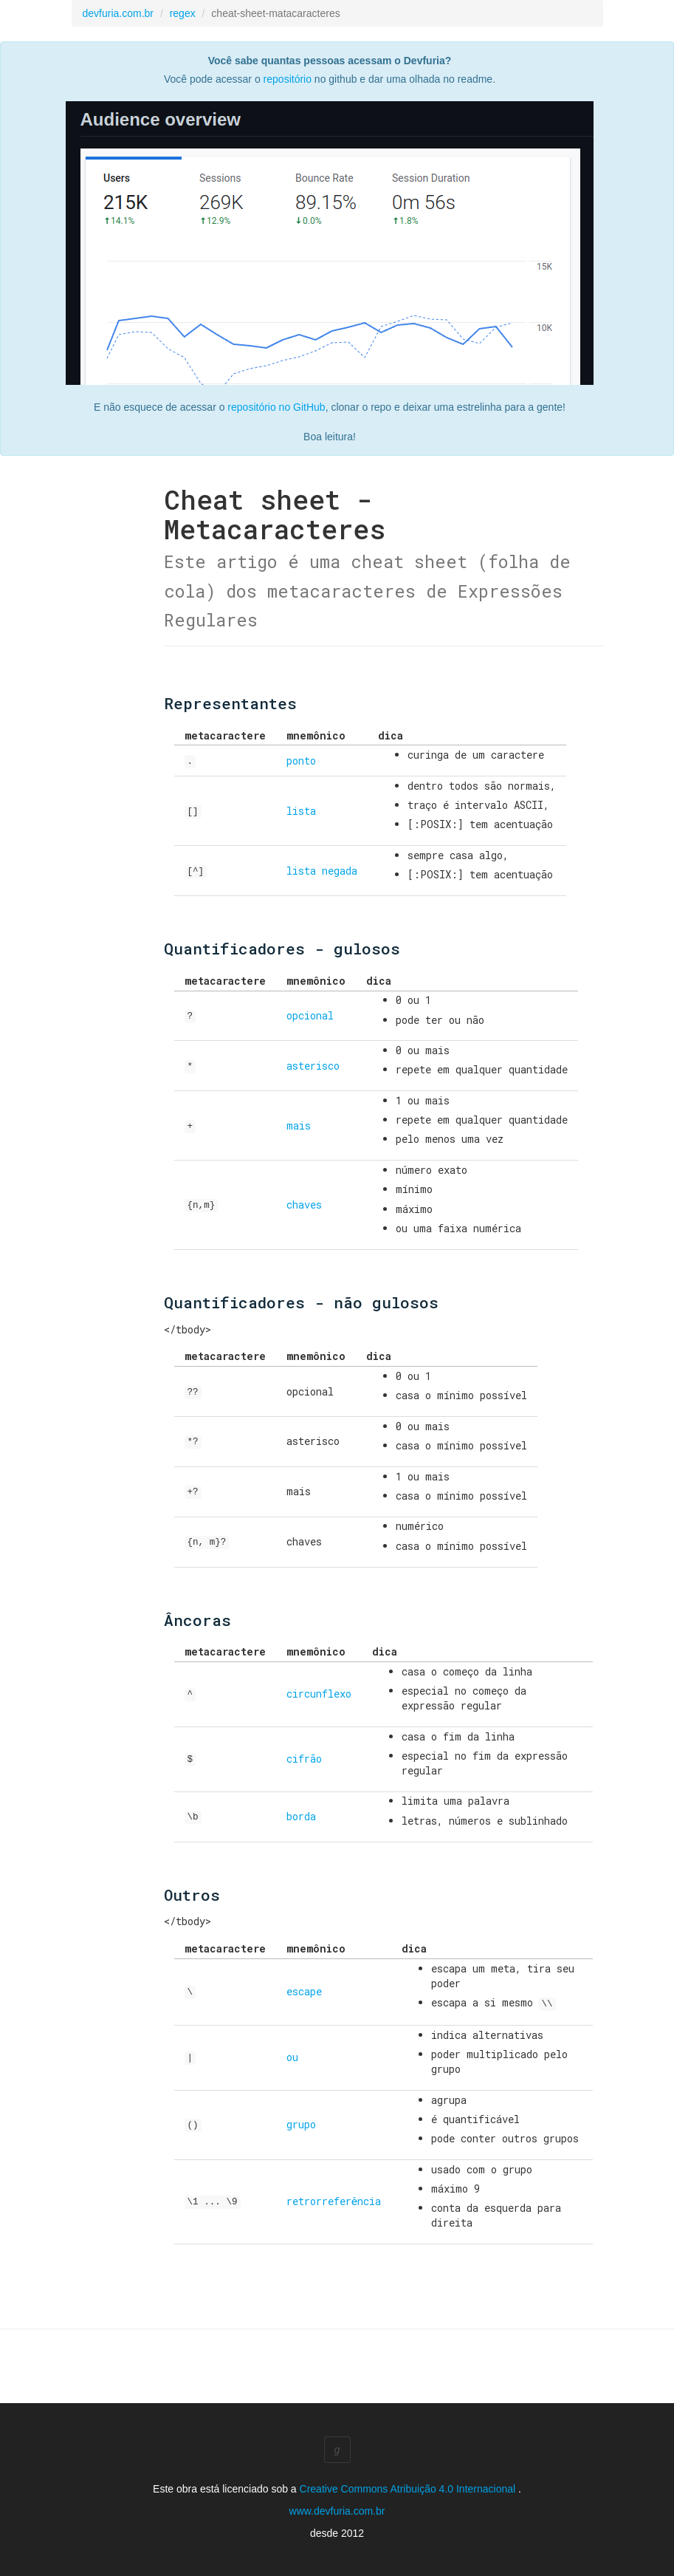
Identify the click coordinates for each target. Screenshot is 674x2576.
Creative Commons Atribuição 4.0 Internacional (409, 2487)
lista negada (321, 871)
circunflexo (318, 1694)
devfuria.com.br (118, 13)
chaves (304, 1205)
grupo (301, 2123)
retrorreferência (333, 2200)
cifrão (304, 1759)
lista (301, 811)
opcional (310, 1015)
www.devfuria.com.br (337, 2509)
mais (298, 1125)
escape (304, 1991)
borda (301, 1816)
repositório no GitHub (276, 407)
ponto (301, 761)
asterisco (313, 1066)
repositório (288, 79)
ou (292, 2056)
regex (183, 13)
